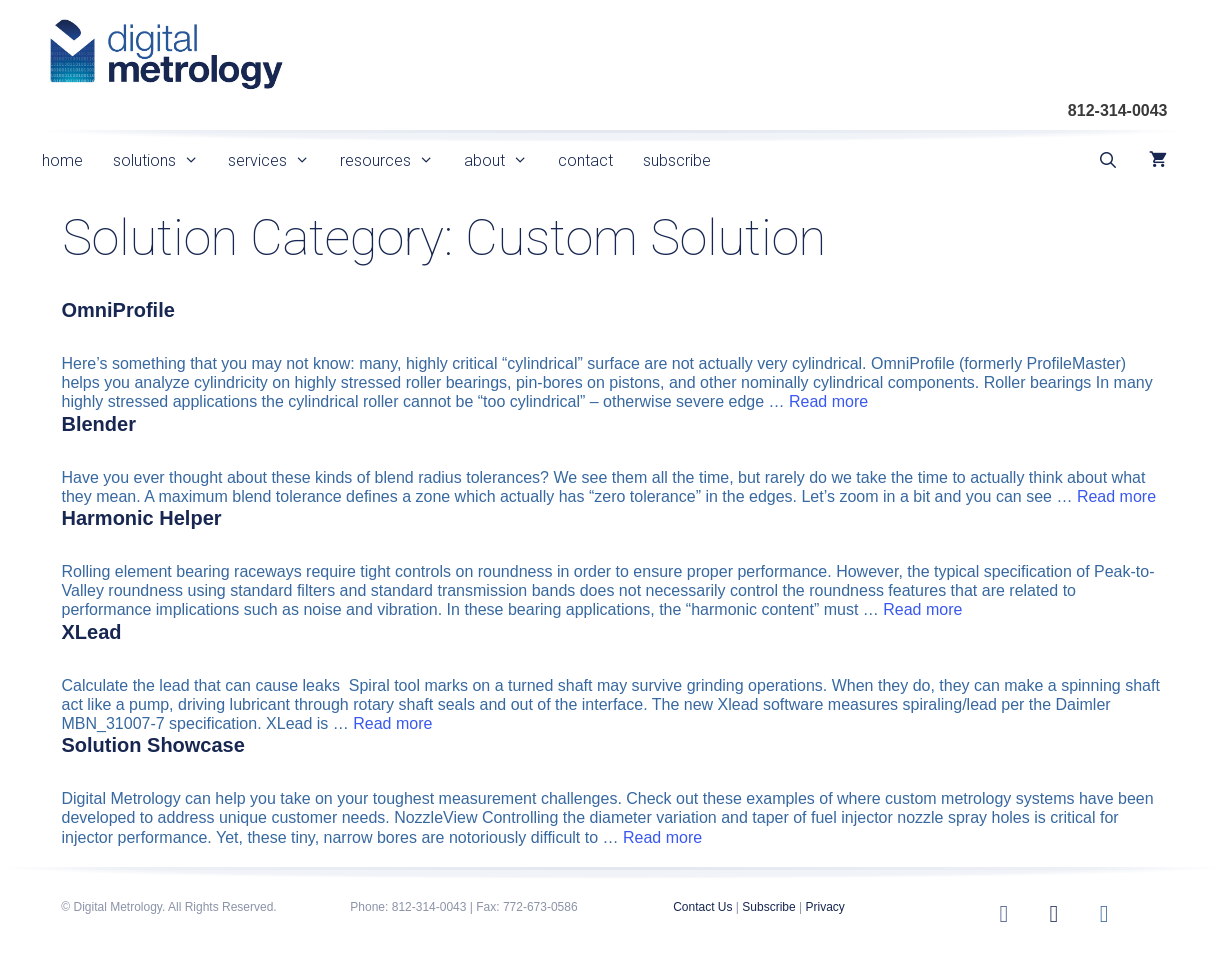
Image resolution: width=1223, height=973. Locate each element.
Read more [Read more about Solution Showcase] (662, 837)
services (276, 160)
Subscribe (768, 907)
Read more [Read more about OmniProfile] (828, 401)
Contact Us (702, 907)
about (503, 160)
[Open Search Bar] (1108, 160)
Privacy (824, 907)
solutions (163, 160)
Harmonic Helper (142, 518)
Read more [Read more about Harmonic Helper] (922, 609)
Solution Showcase (153, 745)
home (62, 160)
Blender (99, 424)
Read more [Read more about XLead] (392, 723)
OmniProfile (118, 310)
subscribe (677, 160)
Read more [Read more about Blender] (1116, 496)
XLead (92, 632)
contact (585, 160)
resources (394, 160)
